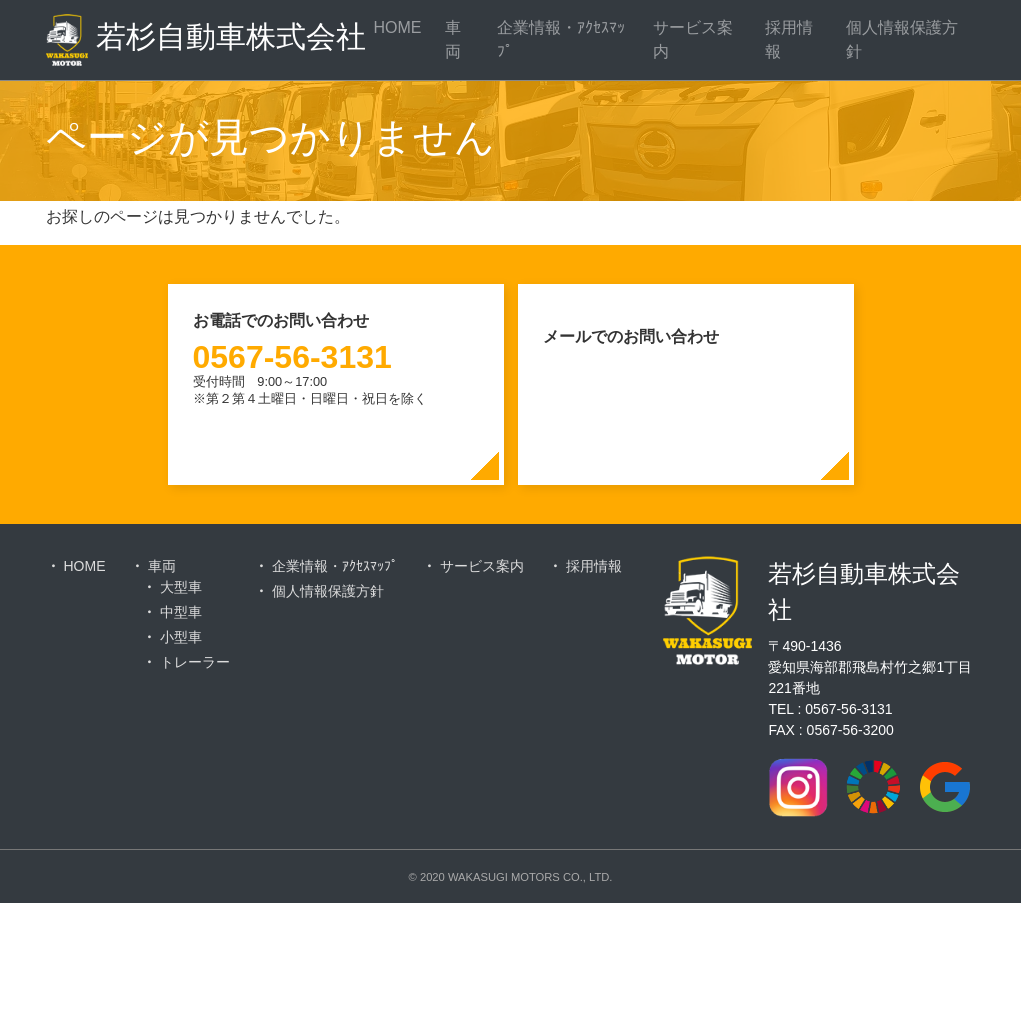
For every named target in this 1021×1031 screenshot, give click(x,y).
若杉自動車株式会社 (196, 39)
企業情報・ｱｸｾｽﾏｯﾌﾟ (561, 39)
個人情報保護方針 (902, 39)
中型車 (181, 612)
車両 (453, 39)
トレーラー (195, 662)
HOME (397, 27)
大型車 (181, 587)
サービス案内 (693, 39)
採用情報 (789, 39)
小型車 (181, 637)
